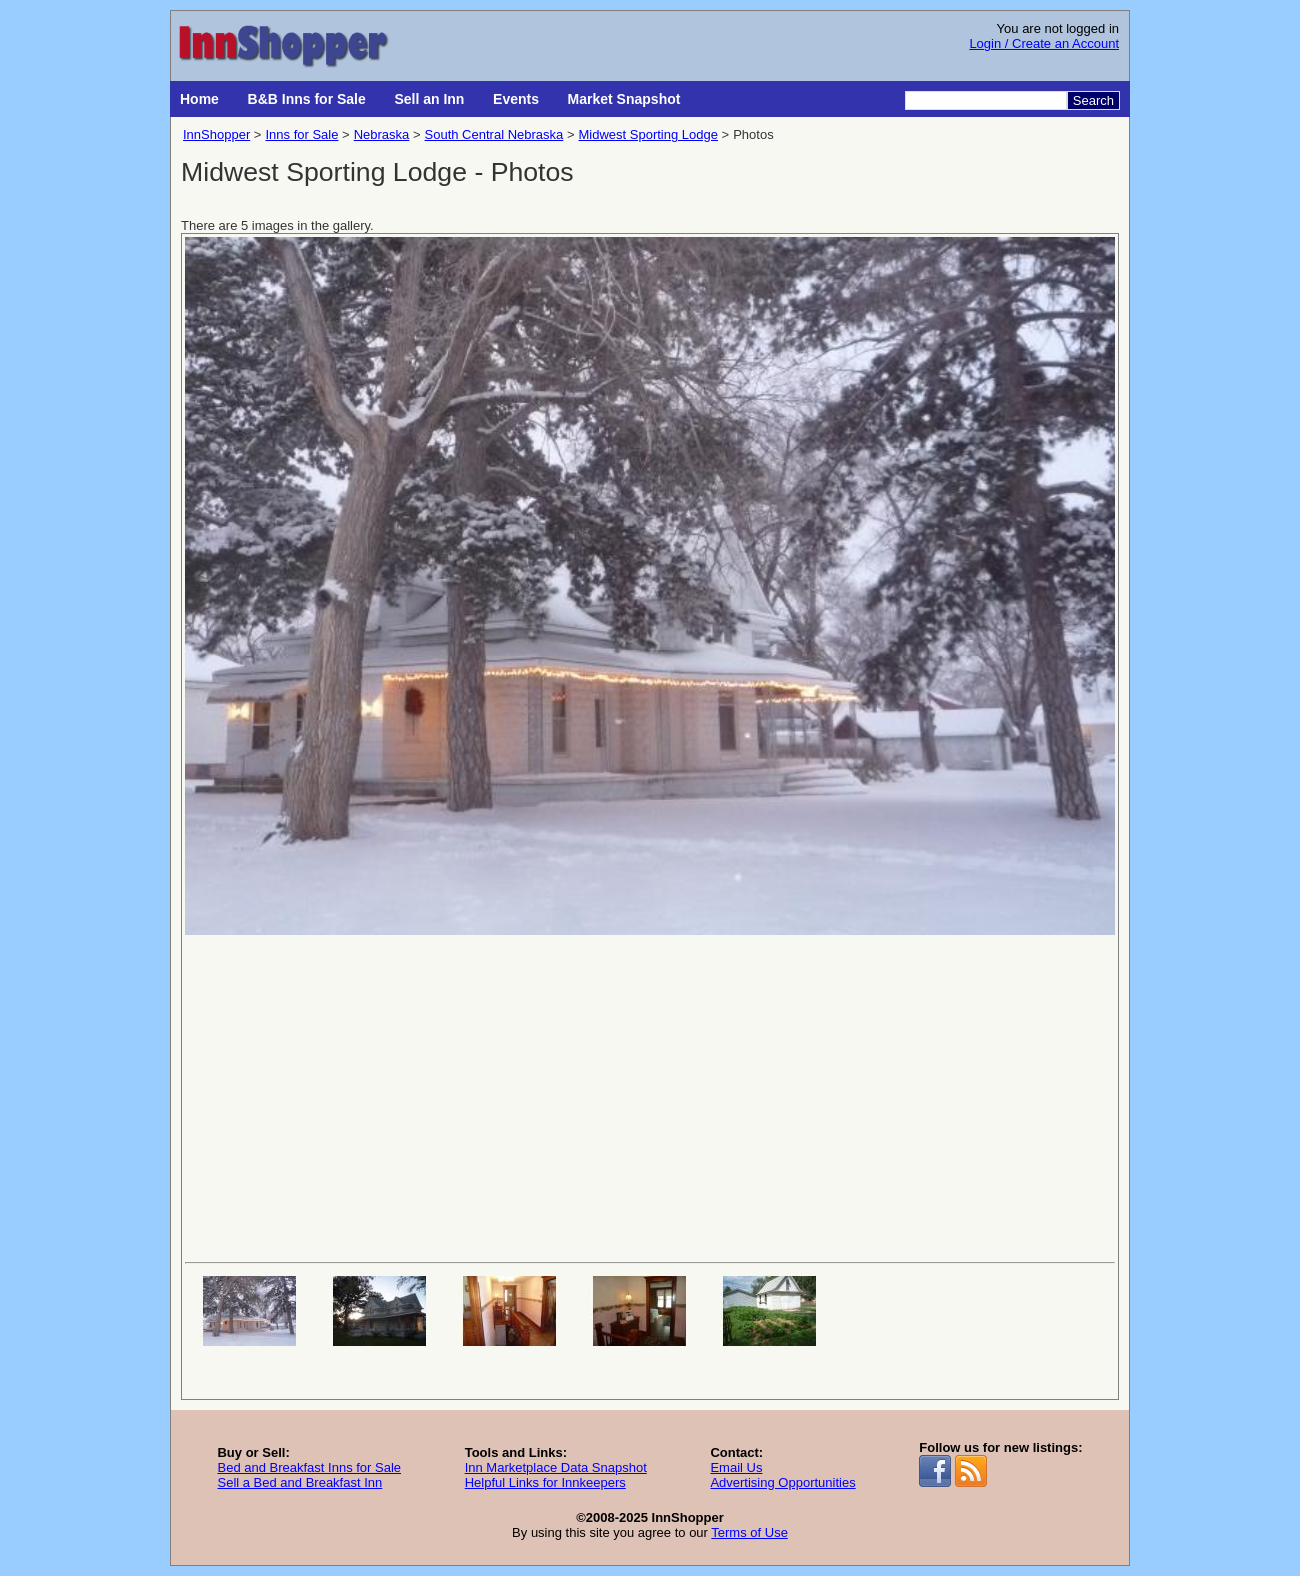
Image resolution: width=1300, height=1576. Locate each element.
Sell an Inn (429, 99)
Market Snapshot (624, 99)
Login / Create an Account (1044, 43)
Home (199, 99)
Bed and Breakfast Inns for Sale (309, 1467)
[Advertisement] (650, 1097)
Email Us (736, 1467)
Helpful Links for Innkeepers (545, 1482)
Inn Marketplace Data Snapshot (556, 1467)
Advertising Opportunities (782, 1482)
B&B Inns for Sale (307, 99)
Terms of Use (749, 1532)
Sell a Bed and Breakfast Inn (299, 1482)
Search (1093, 100)
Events (516, 99)
